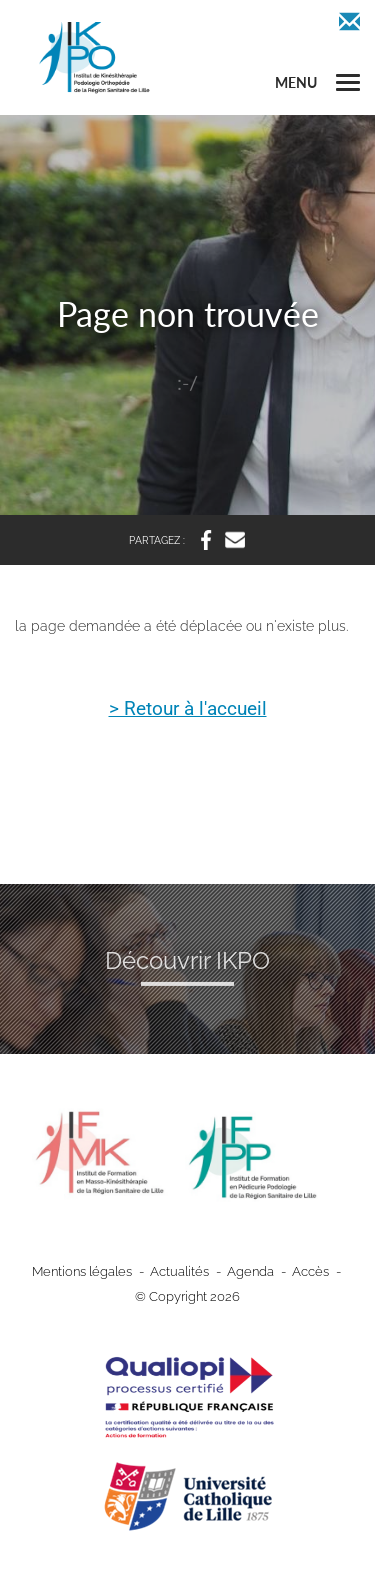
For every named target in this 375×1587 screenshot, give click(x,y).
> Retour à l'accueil (188, 710)
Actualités (179, 1271)
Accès (310, 1271)
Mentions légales (82, 1271)
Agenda (250, 1271)
